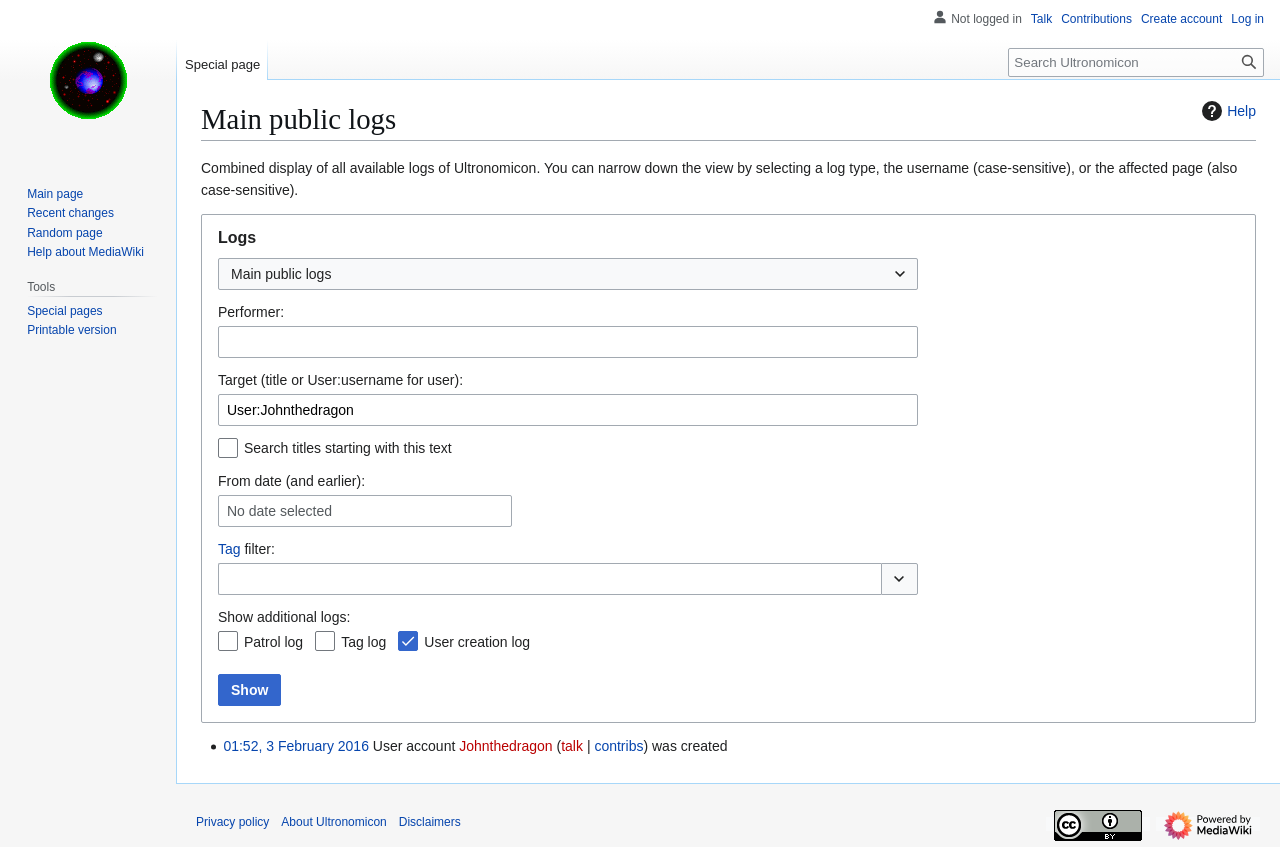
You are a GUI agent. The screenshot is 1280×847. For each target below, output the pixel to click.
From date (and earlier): (291, 481)
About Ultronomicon (333, 822)
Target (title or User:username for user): (340, 380)
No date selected (279, 511)
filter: (246, 549)
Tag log (363, 642)
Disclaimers (430, 822)
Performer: (251, 312)
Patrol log (273, 642)
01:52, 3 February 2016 (296, 746)
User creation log (477, 642)
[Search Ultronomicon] (1136, 62)
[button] (899, 579)
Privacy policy (232, 822)
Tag (229, 549)
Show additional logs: (284, 617)
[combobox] (568, 274)
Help (1226, 111)
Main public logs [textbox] (281, 274)
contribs (618, 746)
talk (572, 746)
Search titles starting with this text (348, 448)
